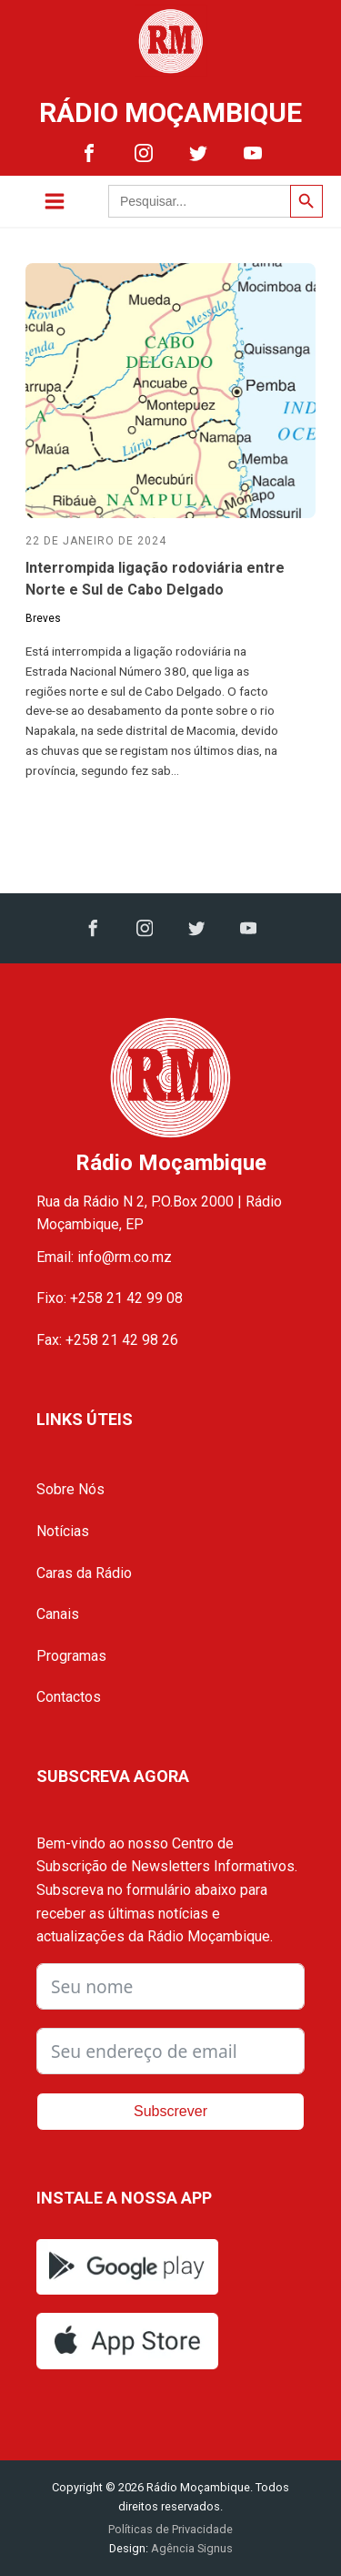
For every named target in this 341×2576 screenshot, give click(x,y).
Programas (71, 1656)
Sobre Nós (70, 1489)
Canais (57, 1614)
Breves (43, 618)
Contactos (68, 1696)
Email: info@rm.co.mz (104, 1257)
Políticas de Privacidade (170, 2529)
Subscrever (170, 2111)
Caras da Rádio (84, 1573)
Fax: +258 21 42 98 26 (107, 1340)
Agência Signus (190, 2548)
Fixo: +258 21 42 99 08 (109, 1298)
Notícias (62, 1531)
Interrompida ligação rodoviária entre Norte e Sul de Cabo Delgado (155, 578)
